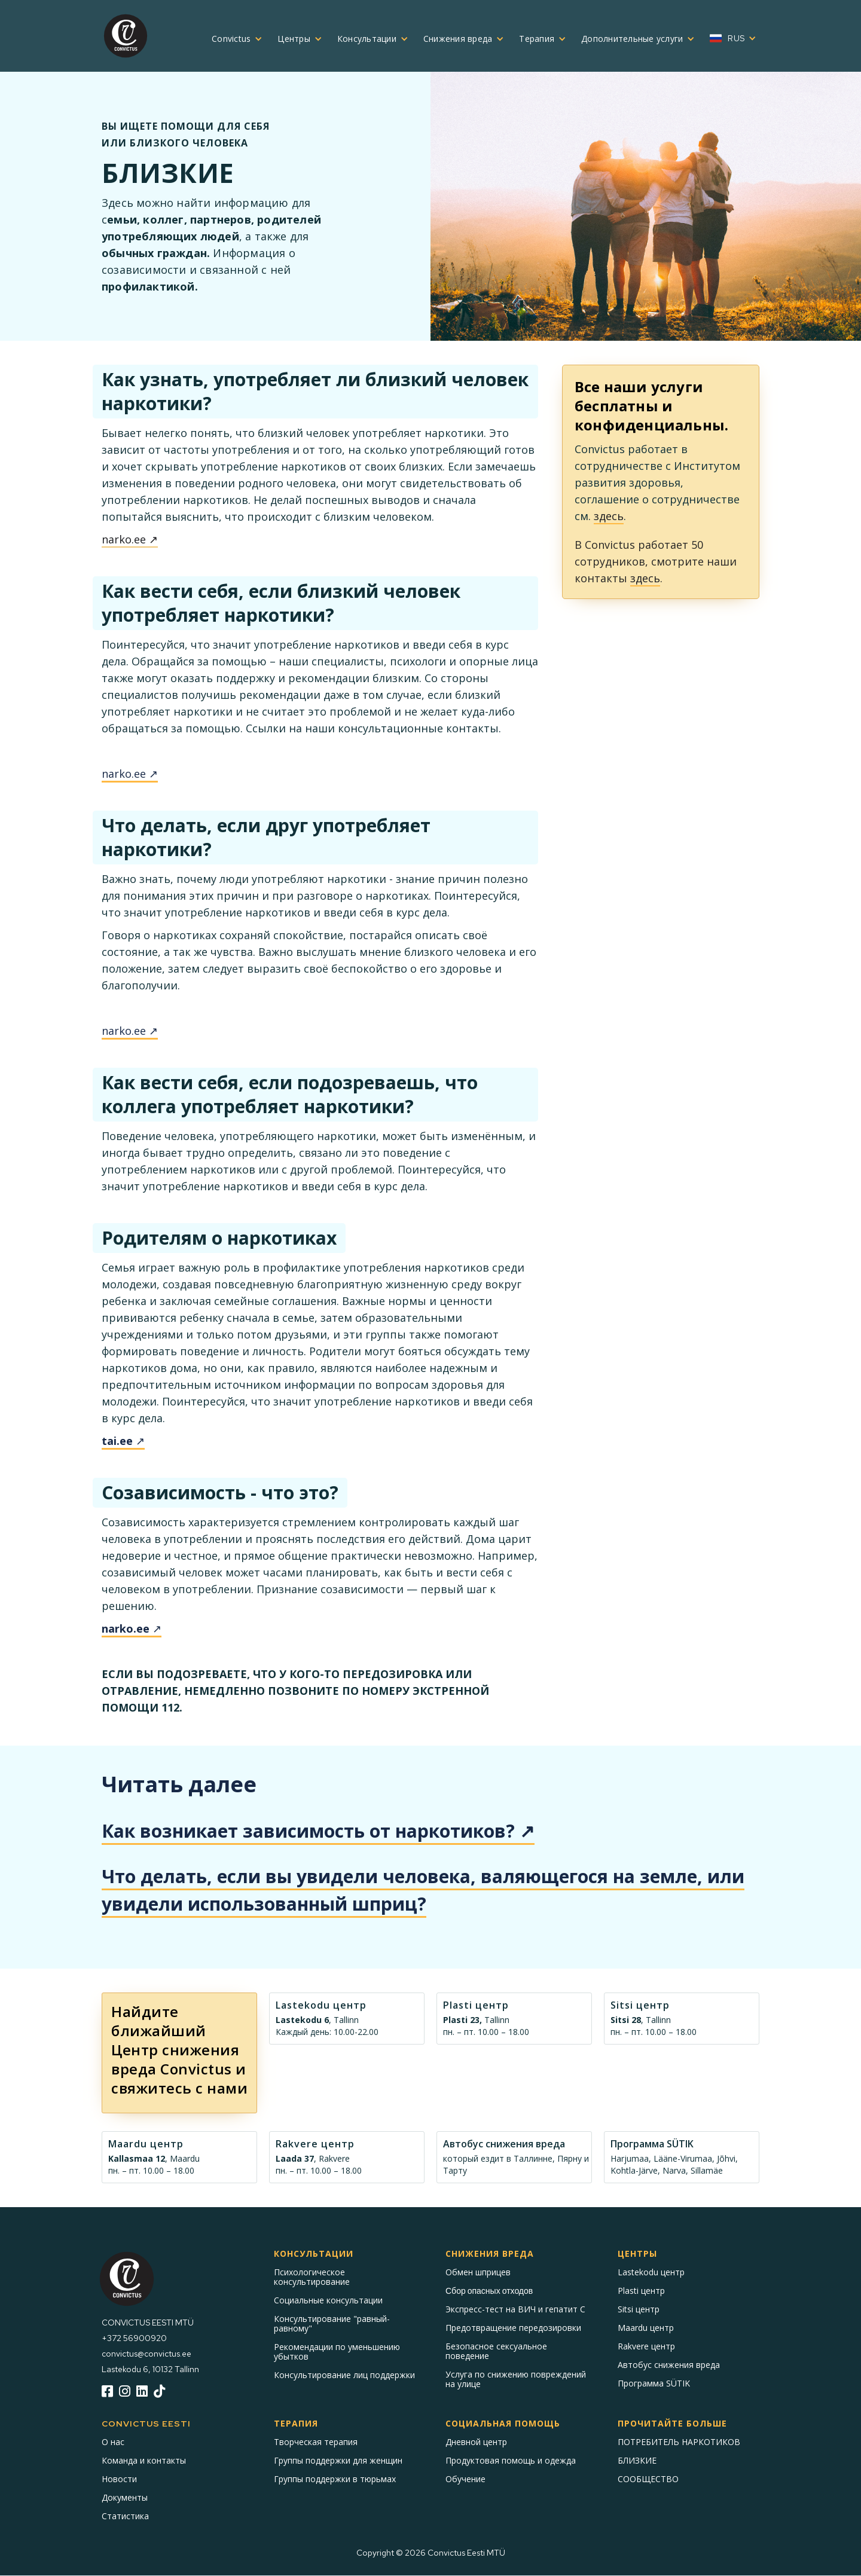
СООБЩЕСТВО (648, 2479)
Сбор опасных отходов (489, 2291)
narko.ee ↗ (130, 539)
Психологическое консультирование (312, 2277)
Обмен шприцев (478, 2272)
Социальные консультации (328, 2300)
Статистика (125, 2516)
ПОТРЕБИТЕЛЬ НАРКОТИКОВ (679, 2442)
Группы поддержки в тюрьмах (335, 2479)
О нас (113, 2442)
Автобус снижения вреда (669, 2365)
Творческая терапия (316, 2442)
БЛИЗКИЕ (637, 2460)
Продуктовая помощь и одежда (510, 2460)
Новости (119, 2479)
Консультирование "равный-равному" (332, 2323)
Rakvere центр (646, 2346)
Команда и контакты (144, 2460)
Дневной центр (476, 2442)
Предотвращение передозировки (513, 2328)
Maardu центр (646, 2328)
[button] (232, 39)
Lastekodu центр (651, 2272)
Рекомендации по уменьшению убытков (337, 2351)
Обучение (465, 2479)
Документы (125, 2497)
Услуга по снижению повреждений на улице (515, 2379)
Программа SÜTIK (654, 2383)
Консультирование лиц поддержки (344, 2375)
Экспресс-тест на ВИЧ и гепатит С (515, 2309)
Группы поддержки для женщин (338, 2460)
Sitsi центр (639, 2309)
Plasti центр (641, 2291)
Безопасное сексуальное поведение (496, 2351)
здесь (609, 516)
